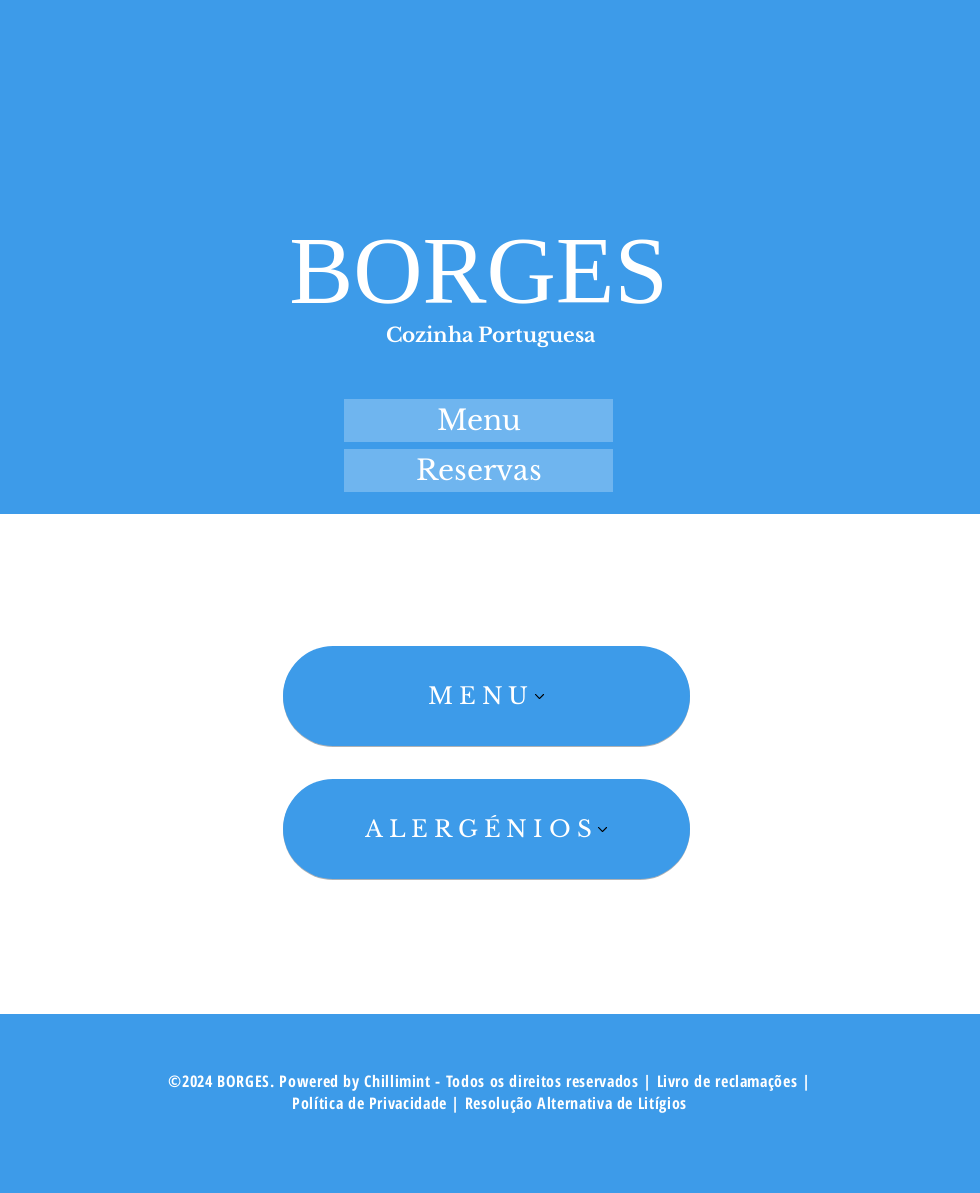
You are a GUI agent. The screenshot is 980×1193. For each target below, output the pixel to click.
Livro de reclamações (729, 1081)
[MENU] (486, 696)
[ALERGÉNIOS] (486, 829)
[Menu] (478, 420)
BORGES (478, 270)
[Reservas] (478, 470)
